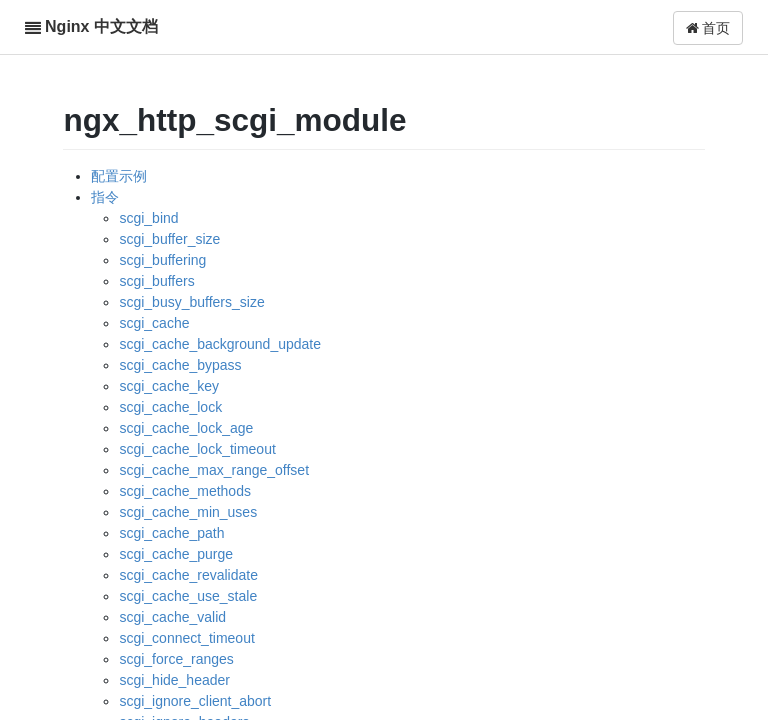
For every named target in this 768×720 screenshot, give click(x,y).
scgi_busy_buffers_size (191, 302)
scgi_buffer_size (169, 239)
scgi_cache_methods (185, 491)
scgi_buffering (162, 260)
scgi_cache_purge (176, 554)
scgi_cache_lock (170, 407)
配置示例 (119, 176)
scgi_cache (154, 323)
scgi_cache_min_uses (188, 512)
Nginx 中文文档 (101, 26)
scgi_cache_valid (172, 617)
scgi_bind (148, 218)
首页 (708, 28)
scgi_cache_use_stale (188, 596)
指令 (105, 197)
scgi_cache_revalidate (188, 575)
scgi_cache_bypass (180, 365)
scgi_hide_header (174, 680)
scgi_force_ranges (176, 659)
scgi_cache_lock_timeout (197, 449)
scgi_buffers (156, 281)
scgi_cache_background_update (220, 344)
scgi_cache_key (169, 386)
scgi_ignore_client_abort (195, 701)
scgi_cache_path (171, 533)
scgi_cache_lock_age (186, 428)
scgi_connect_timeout (186, 638)
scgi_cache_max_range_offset (214, 470)
